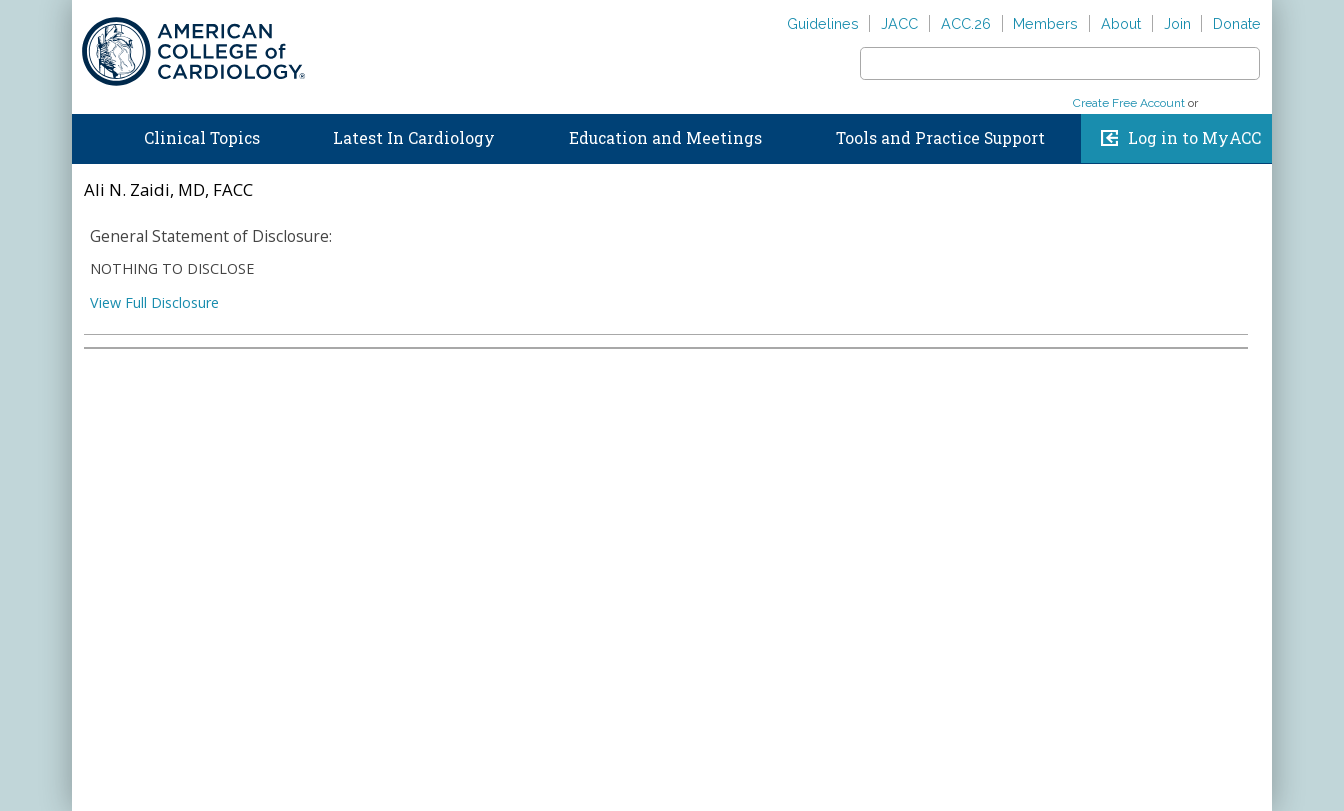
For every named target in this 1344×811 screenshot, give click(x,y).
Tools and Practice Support (940, 138)
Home (91, 134)
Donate (1237, 23)
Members (1045, 23)
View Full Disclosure (154, 302)
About (1121, 23)
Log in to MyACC (1194, 138)
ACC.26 (966, 23)
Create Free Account (1129, 103)
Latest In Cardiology (414, 138)
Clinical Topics (202, 138)
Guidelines (823, 23)
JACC (899, 23)
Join (1177, 23)
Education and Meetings (665, 138)
